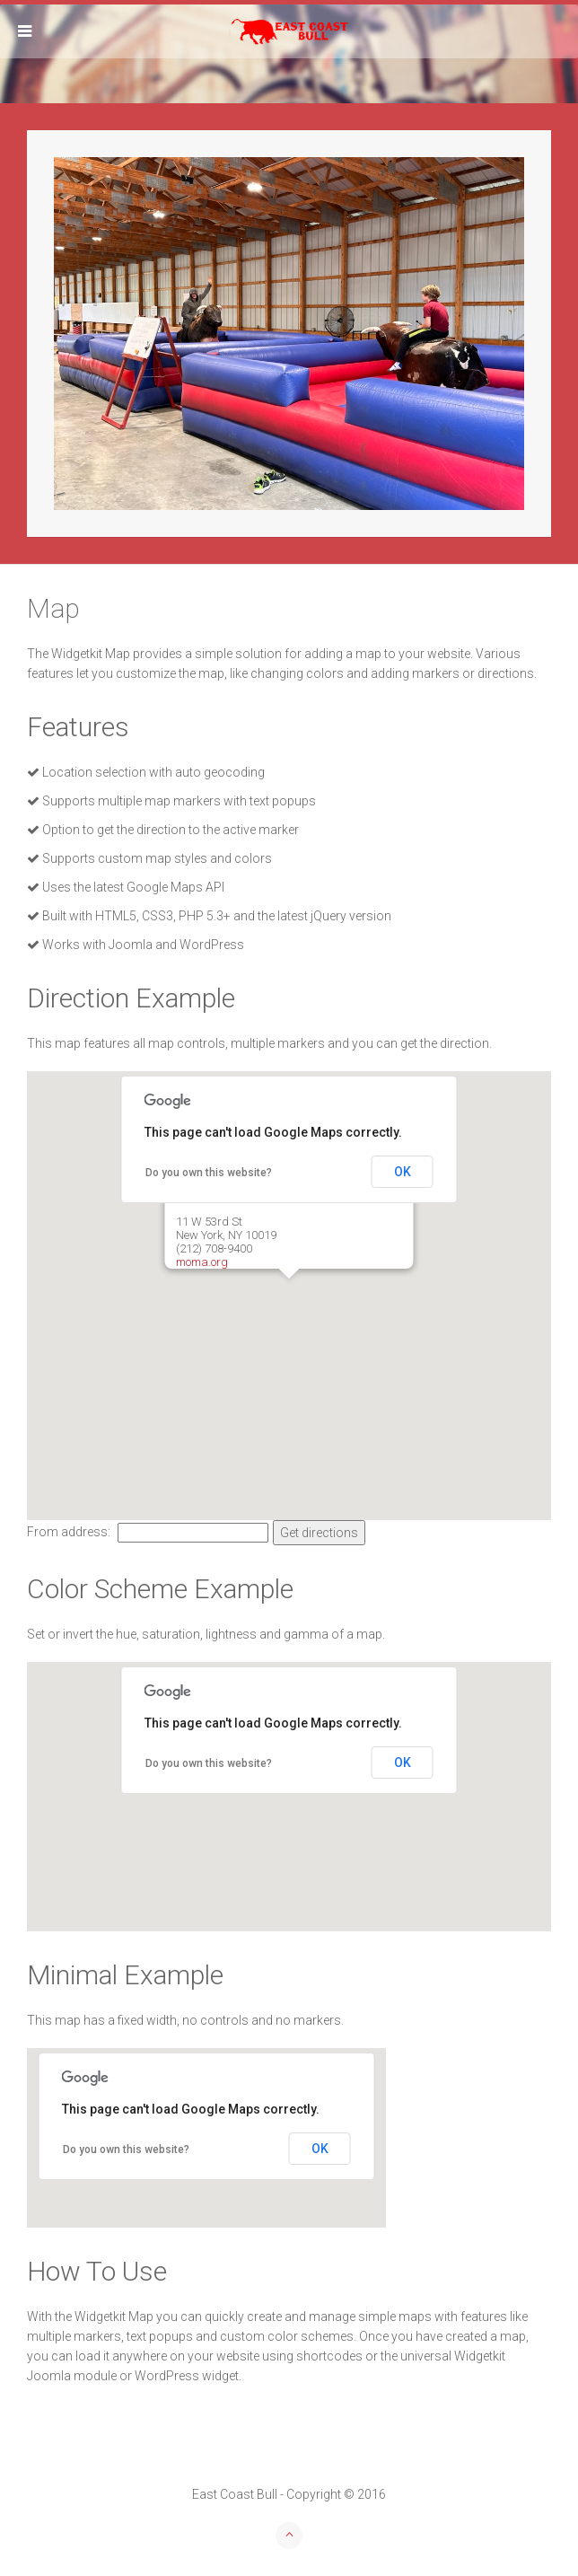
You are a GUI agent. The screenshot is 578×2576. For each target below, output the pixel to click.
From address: (70, 1532)
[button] (289, 1293)
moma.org (202, 1262)
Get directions (319, 1532)
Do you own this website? (208, 1172)
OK (402, 1172)
